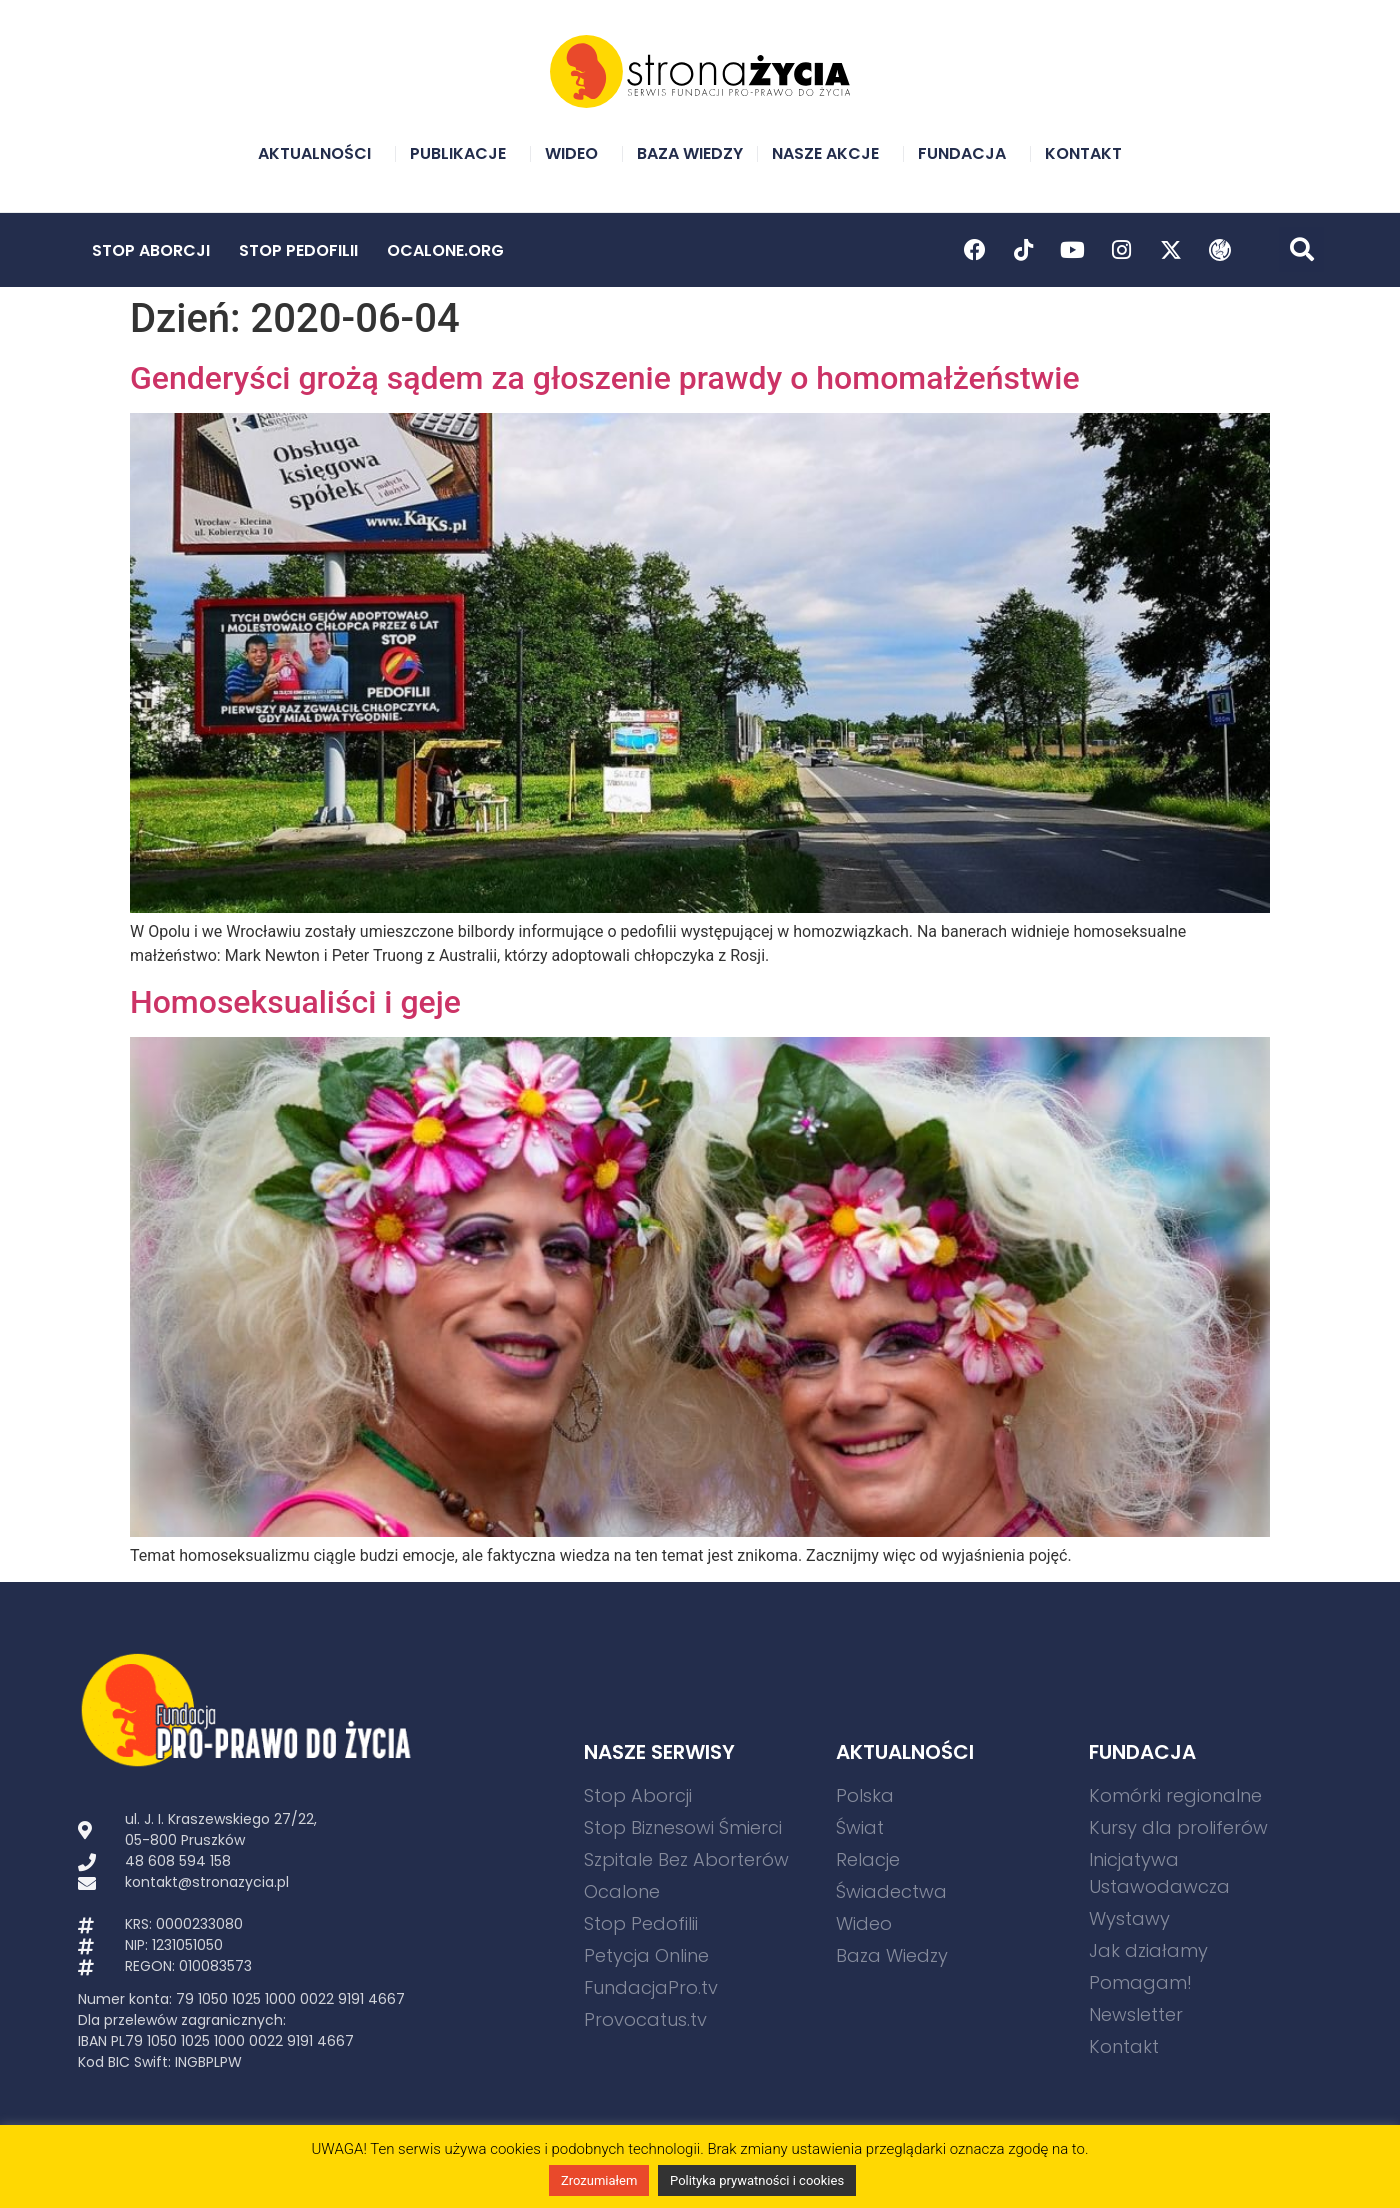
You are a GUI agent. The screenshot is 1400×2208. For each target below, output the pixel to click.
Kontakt (1088, 153)
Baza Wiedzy (690, 153)
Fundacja (967, 153)
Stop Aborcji (151, 250)
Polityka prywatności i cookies (757, 2180)
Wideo (576, 153)
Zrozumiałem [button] (599, 2180)
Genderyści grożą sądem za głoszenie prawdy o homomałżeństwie (605, 378)
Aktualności (319, 153)
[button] (1301, 249)
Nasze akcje (830, 153)
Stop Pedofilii (298, 250)
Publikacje (463, 153)
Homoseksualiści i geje (295, 1002)
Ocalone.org (445, 250)
